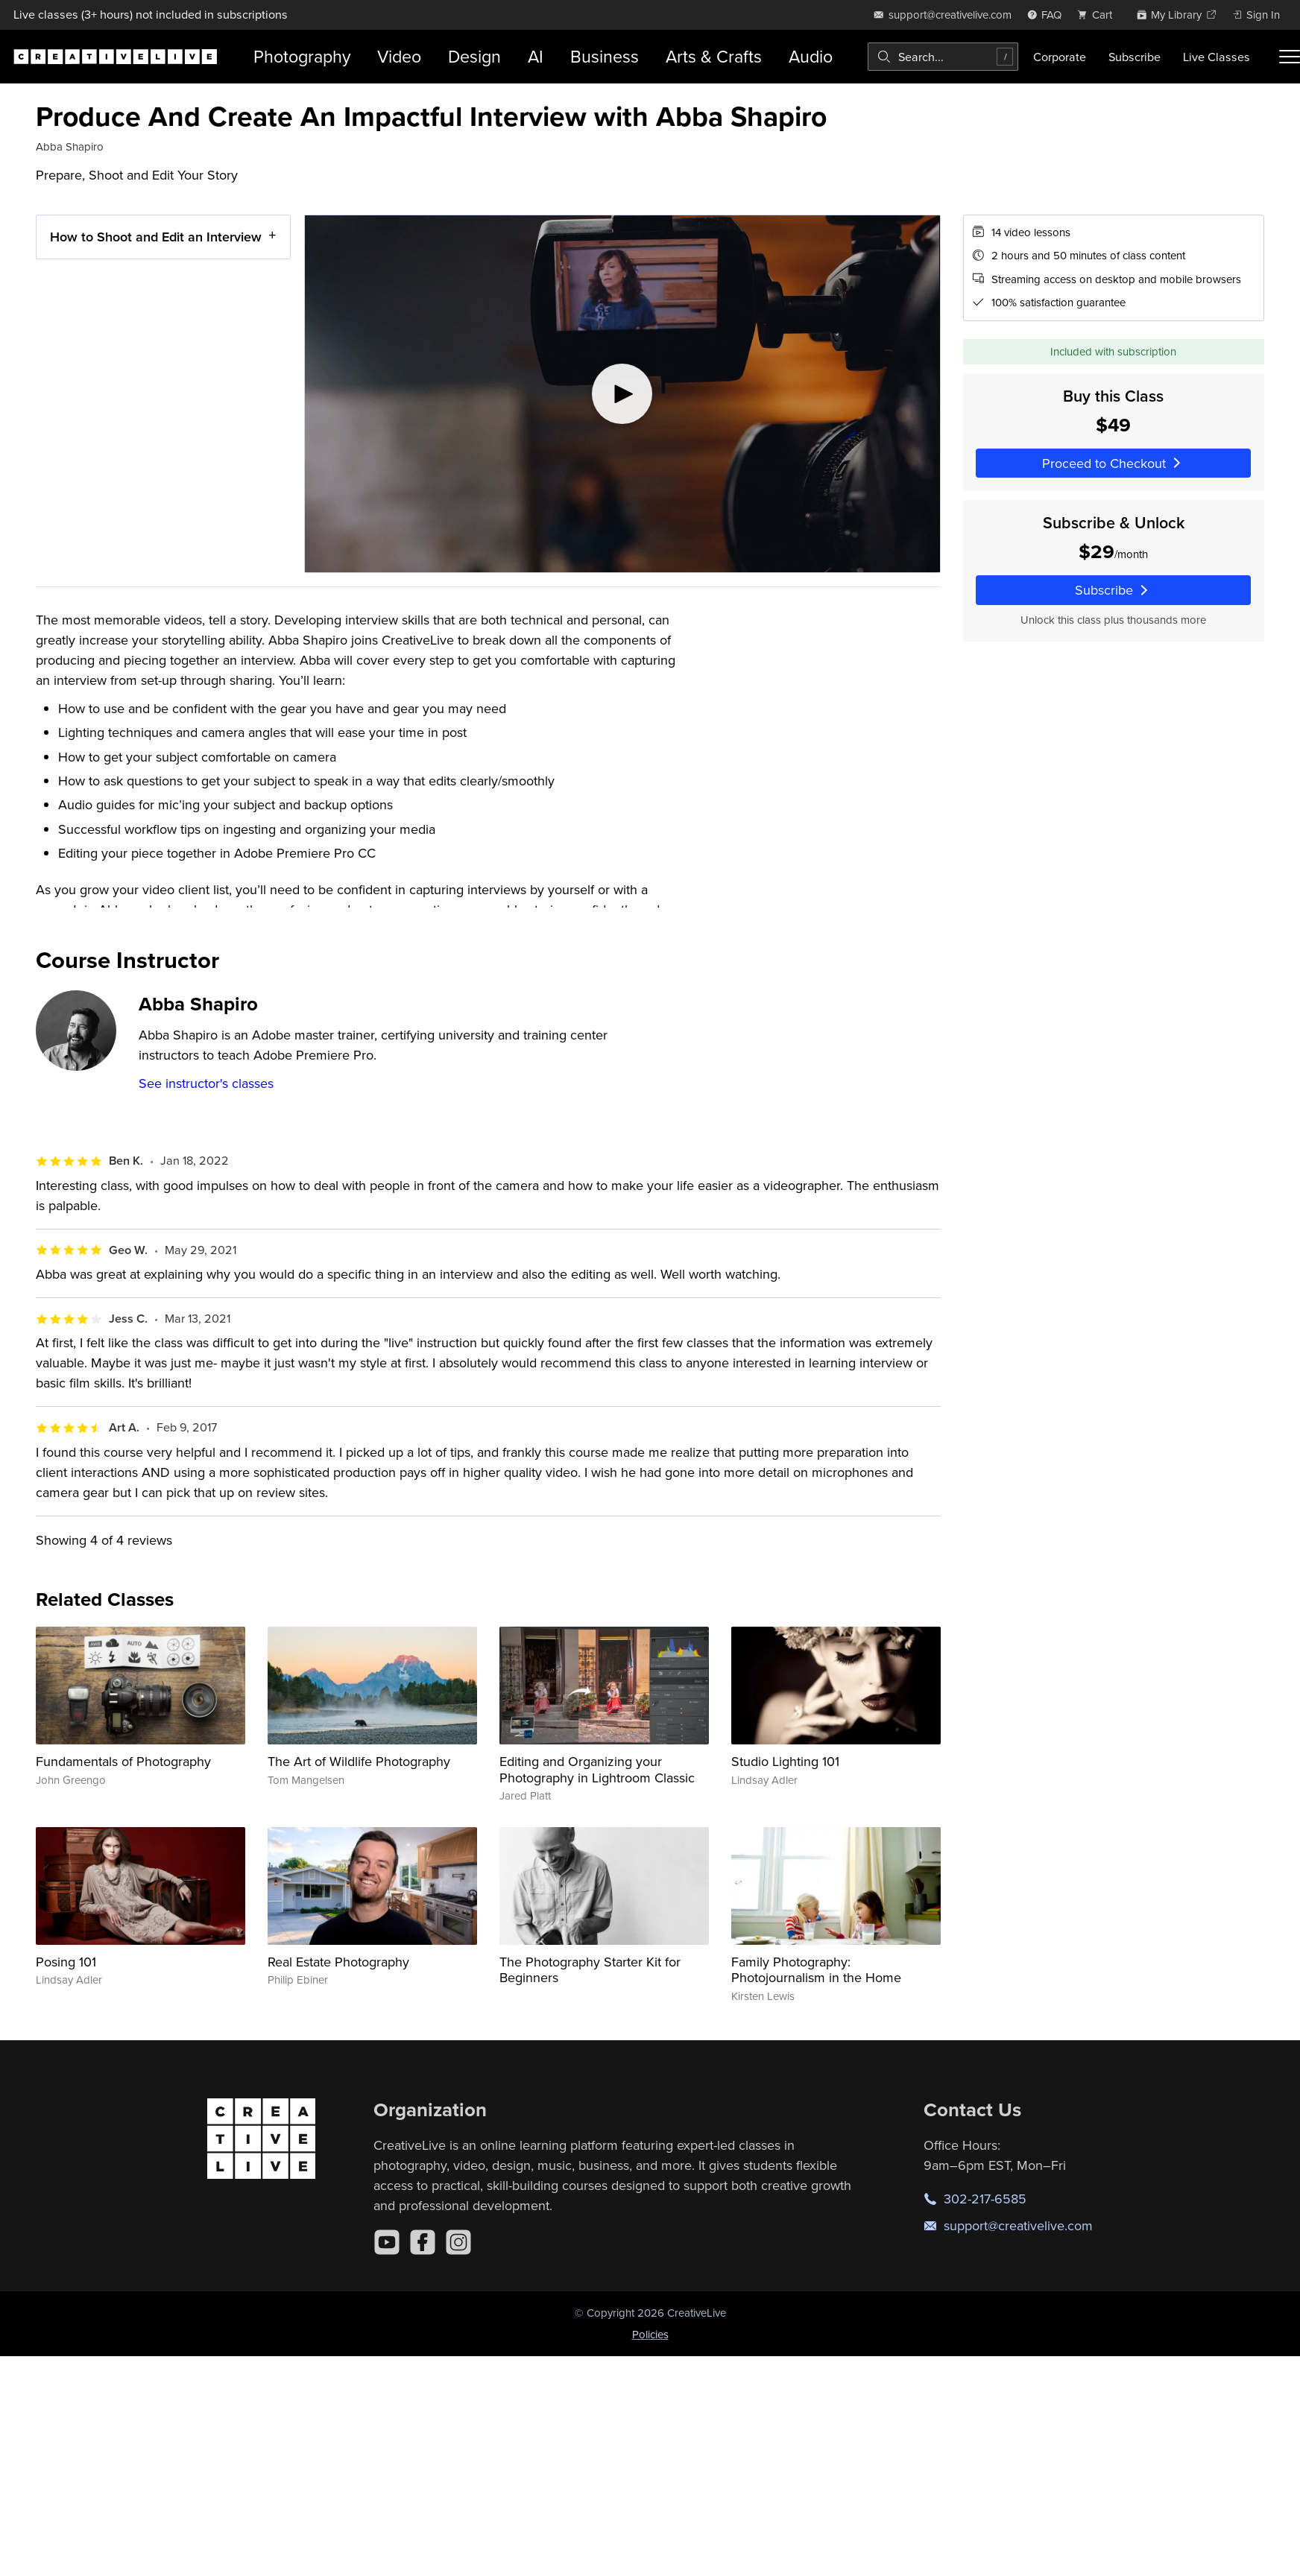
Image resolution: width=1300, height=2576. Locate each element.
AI (535, 56)
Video (399, 56)
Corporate (1059, 56)
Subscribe (1134, 56)
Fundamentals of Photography (123, 1761)
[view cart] (1098, 14)
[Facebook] (422, 2242)
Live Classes (1216, 56)
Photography (301, 56)
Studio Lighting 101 (785, 1761)
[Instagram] (458, 2242)
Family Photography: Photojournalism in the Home (816, 1969)
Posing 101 (66, 1961)
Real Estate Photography (338, 1961)
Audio (811, 56)
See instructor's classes (206, 1083)
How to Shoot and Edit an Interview (156, 236)
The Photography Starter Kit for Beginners (590, 1969)
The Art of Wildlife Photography (359, 1761)
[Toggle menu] (1289, 56)
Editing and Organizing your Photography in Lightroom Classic (597, 1769)
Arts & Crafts (714, 56)
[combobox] (942, 56)
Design (474, 56)
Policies (650, 2334)
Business (604, 56)
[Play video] (622, 393)
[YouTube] (386, 2242)
